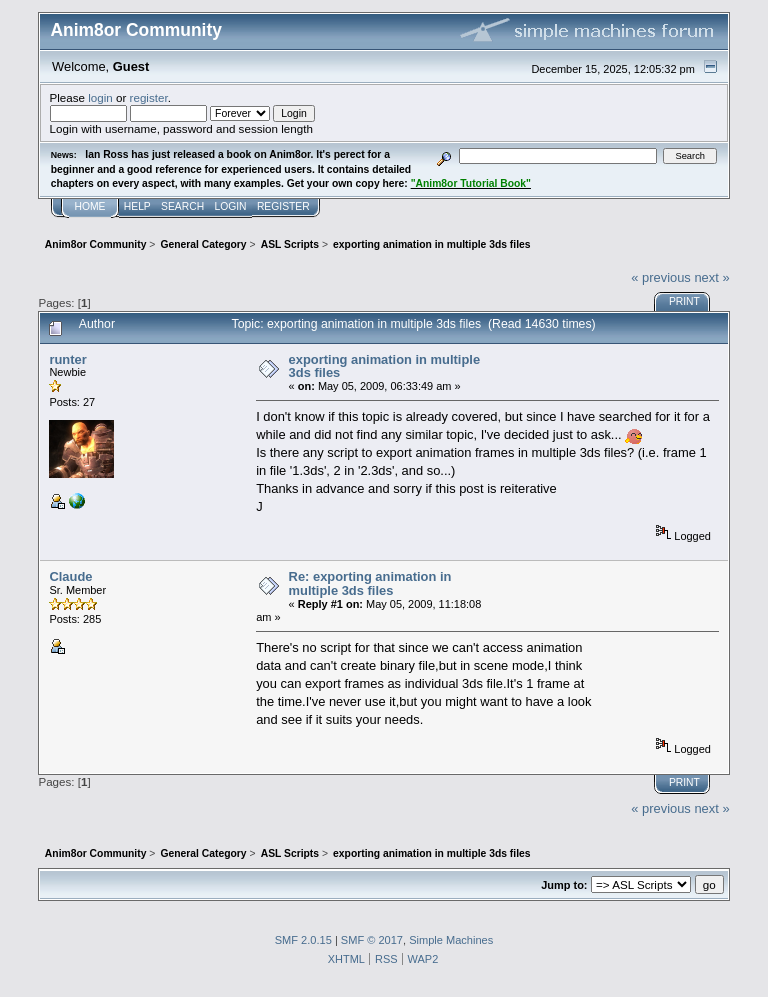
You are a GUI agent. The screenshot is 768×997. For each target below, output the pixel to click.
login (100, 97)
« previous (661, 277)
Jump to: (564, 885)
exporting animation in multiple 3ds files (384, 366)
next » (711, 277)
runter (67, 359)
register (149, 97)
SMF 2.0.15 (303, 940)
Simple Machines (451, 940)
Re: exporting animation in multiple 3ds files (370, 583)
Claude (70, 576)
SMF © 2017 (372, 940)
